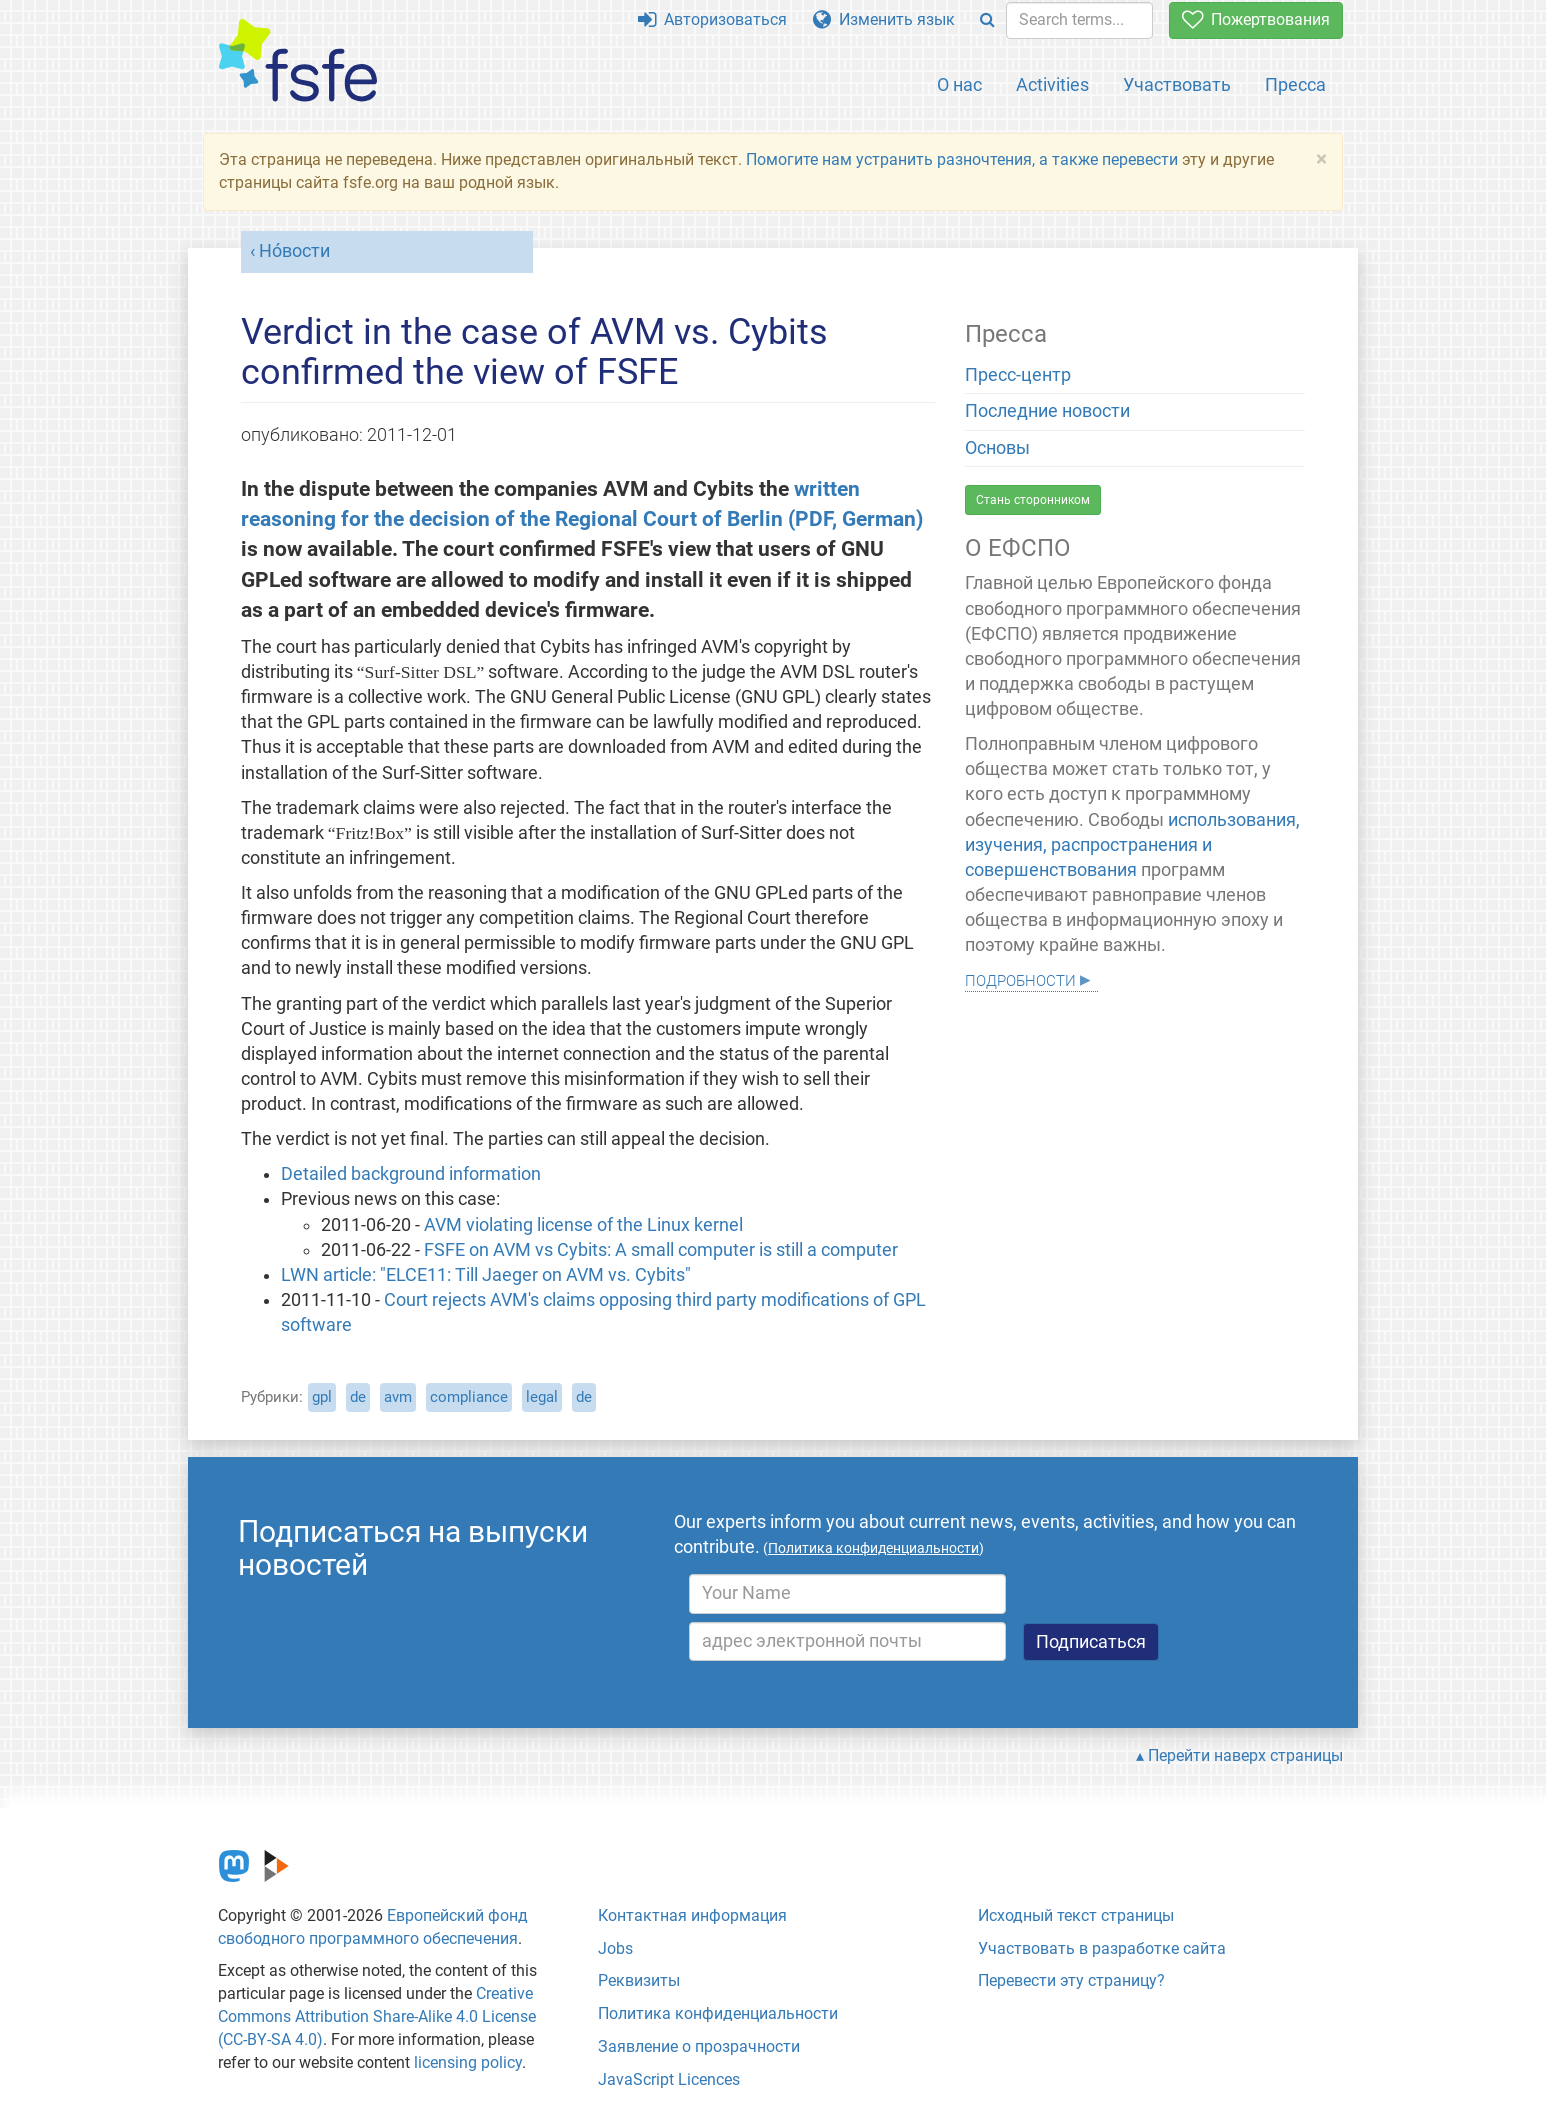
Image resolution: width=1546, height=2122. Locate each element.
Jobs (615, 1948)
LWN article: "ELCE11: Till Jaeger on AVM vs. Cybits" (486, 1275)
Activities (1052, 84)
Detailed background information (411, 1174)
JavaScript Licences (669, 2079)
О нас (959, 84)
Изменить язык (884, 19)
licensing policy (468, 2062)
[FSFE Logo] (298, 61)
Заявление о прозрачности (699, 2046)
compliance (469, 1397)
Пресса (1295, 84)
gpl (322, 1397)
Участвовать (1177, 84)
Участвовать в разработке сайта (1102, 1948)
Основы (997, 448)
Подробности (1020, 978)
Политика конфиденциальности (718, 2013)
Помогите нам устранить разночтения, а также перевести (962, 159)
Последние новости (1047, 411)
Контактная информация (692, 1915)
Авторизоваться (712, 19)
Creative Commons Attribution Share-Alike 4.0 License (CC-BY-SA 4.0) (377, 2016)
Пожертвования (1256, 19)
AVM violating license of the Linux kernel (583, 1225)
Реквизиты (639, 1980)
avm (398, 1397)
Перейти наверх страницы (1245, 1755)
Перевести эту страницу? (1071, 1980)
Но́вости (294, 251)
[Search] (987, 20)
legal (542, 1397)
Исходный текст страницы (1076, 1915)
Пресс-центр (1018, 375)
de (358, 1397)
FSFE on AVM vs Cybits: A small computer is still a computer (661, 1250)
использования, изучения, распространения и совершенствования (1132, 845)
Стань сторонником (1033, 500)
